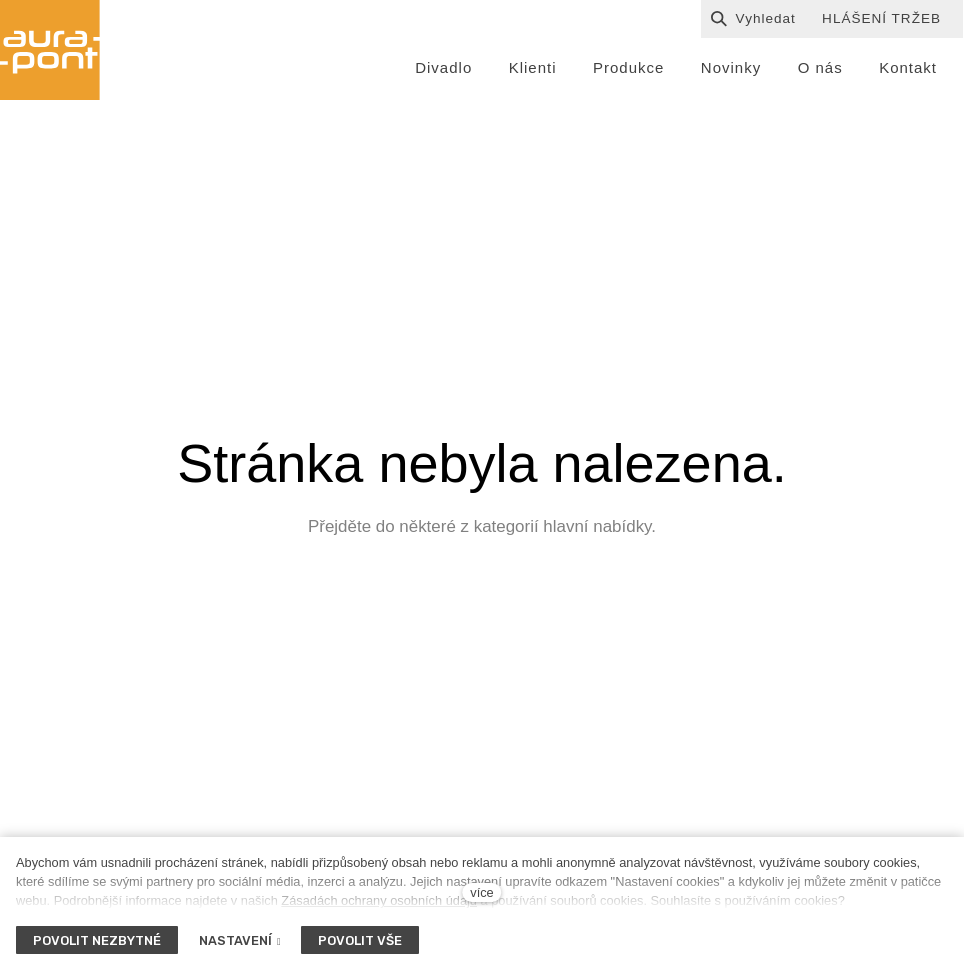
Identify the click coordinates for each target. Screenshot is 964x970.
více (481, 892)
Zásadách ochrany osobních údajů (379, 900)
